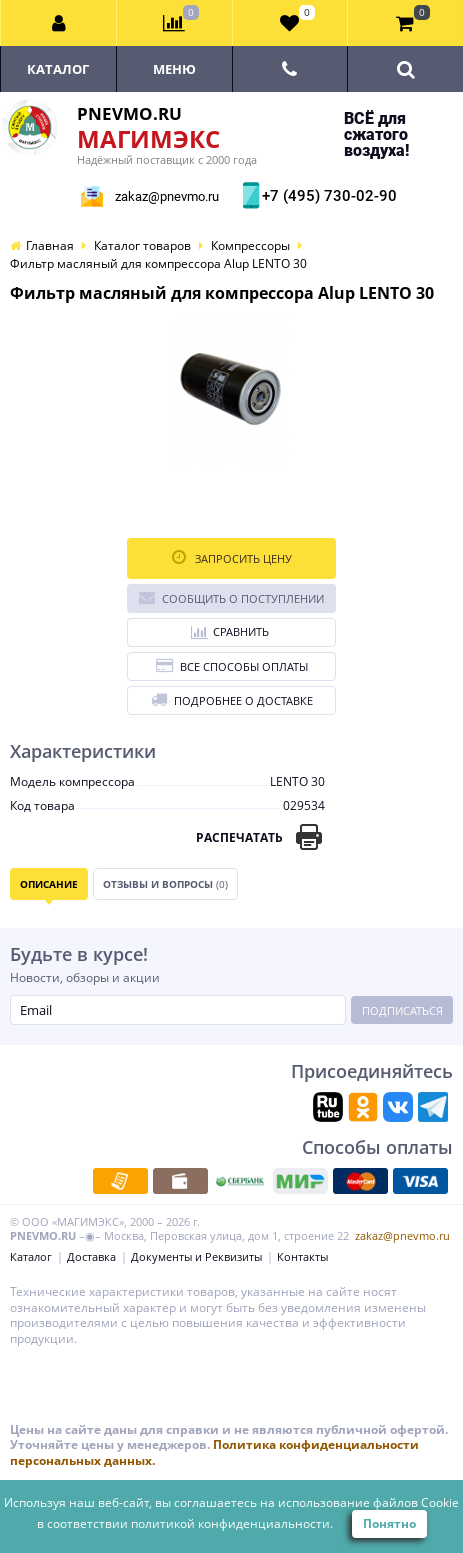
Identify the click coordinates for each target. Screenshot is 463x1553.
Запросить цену (232, 557)
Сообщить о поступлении (231, 597)
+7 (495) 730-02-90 (327, 196)
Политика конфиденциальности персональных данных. (214, 1452)
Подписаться (402, 1010)
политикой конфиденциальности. (232, 1523)
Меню (174, 69)
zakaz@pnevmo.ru (167, 196)
